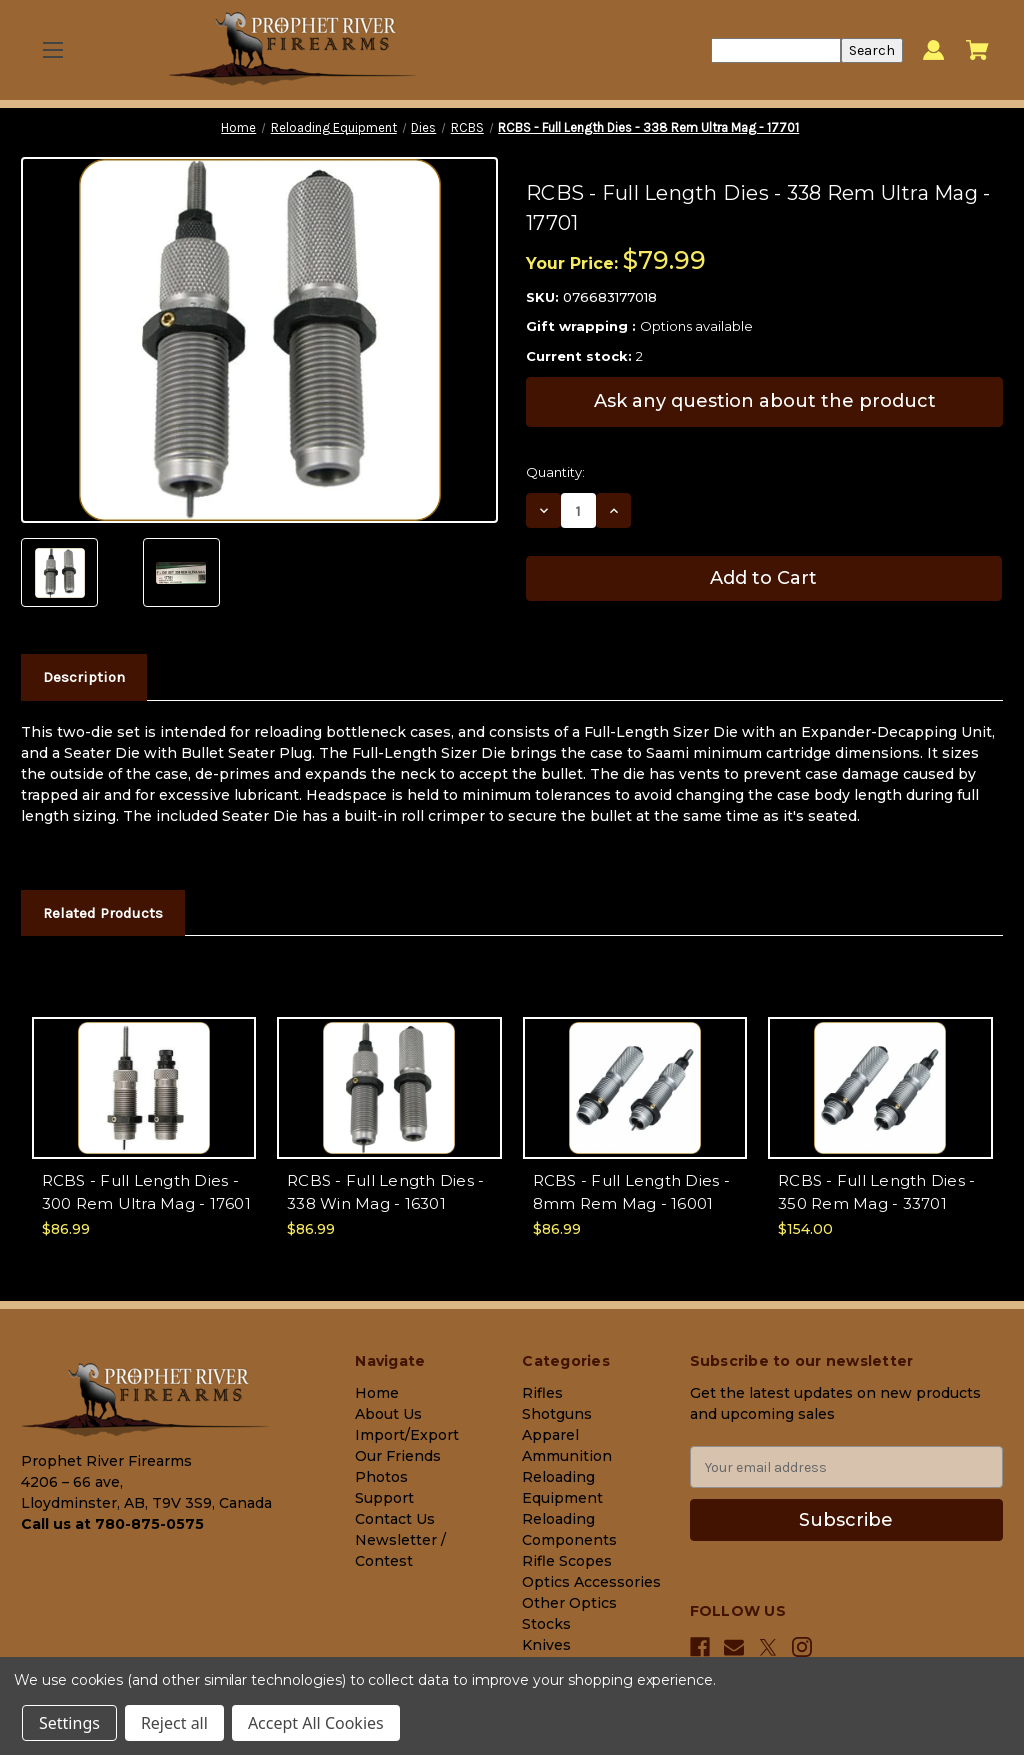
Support (384, 1498)
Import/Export (407, 1435)
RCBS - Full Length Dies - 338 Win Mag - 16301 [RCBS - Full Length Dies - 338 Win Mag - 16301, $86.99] (385, 1192)
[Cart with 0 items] (977, 50)
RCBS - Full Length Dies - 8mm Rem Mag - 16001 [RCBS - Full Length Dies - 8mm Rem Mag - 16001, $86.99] (631, 1192)
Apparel (550, 1435)
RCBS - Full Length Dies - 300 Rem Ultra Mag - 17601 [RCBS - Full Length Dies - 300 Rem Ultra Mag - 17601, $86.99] (146, 1192)
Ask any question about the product (765, 401)
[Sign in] (933, 50)
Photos (381, 1477)
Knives (546, 1645)
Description (84, 677)
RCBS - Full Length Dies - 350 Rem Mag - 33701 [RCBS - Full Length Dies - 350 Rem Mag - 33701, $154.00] (876, 1192)
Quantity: (555, 472)
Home (377, 1393)
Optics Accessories (591, 1582)
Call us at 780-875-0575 (112, 1524)
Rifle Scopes (567, 1561)
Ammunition (567, 1456)
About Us (388, 1414)
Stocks (546, 1624)
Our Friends (398, 1456)
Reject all (174, 1723)
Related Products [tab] (103, 913)
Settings (69, 1723)
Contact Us (395, 1519)
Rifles (542, 1393)
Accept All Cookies (316, 1723)
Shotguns (557, 1414)
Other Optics (569, 1603)
